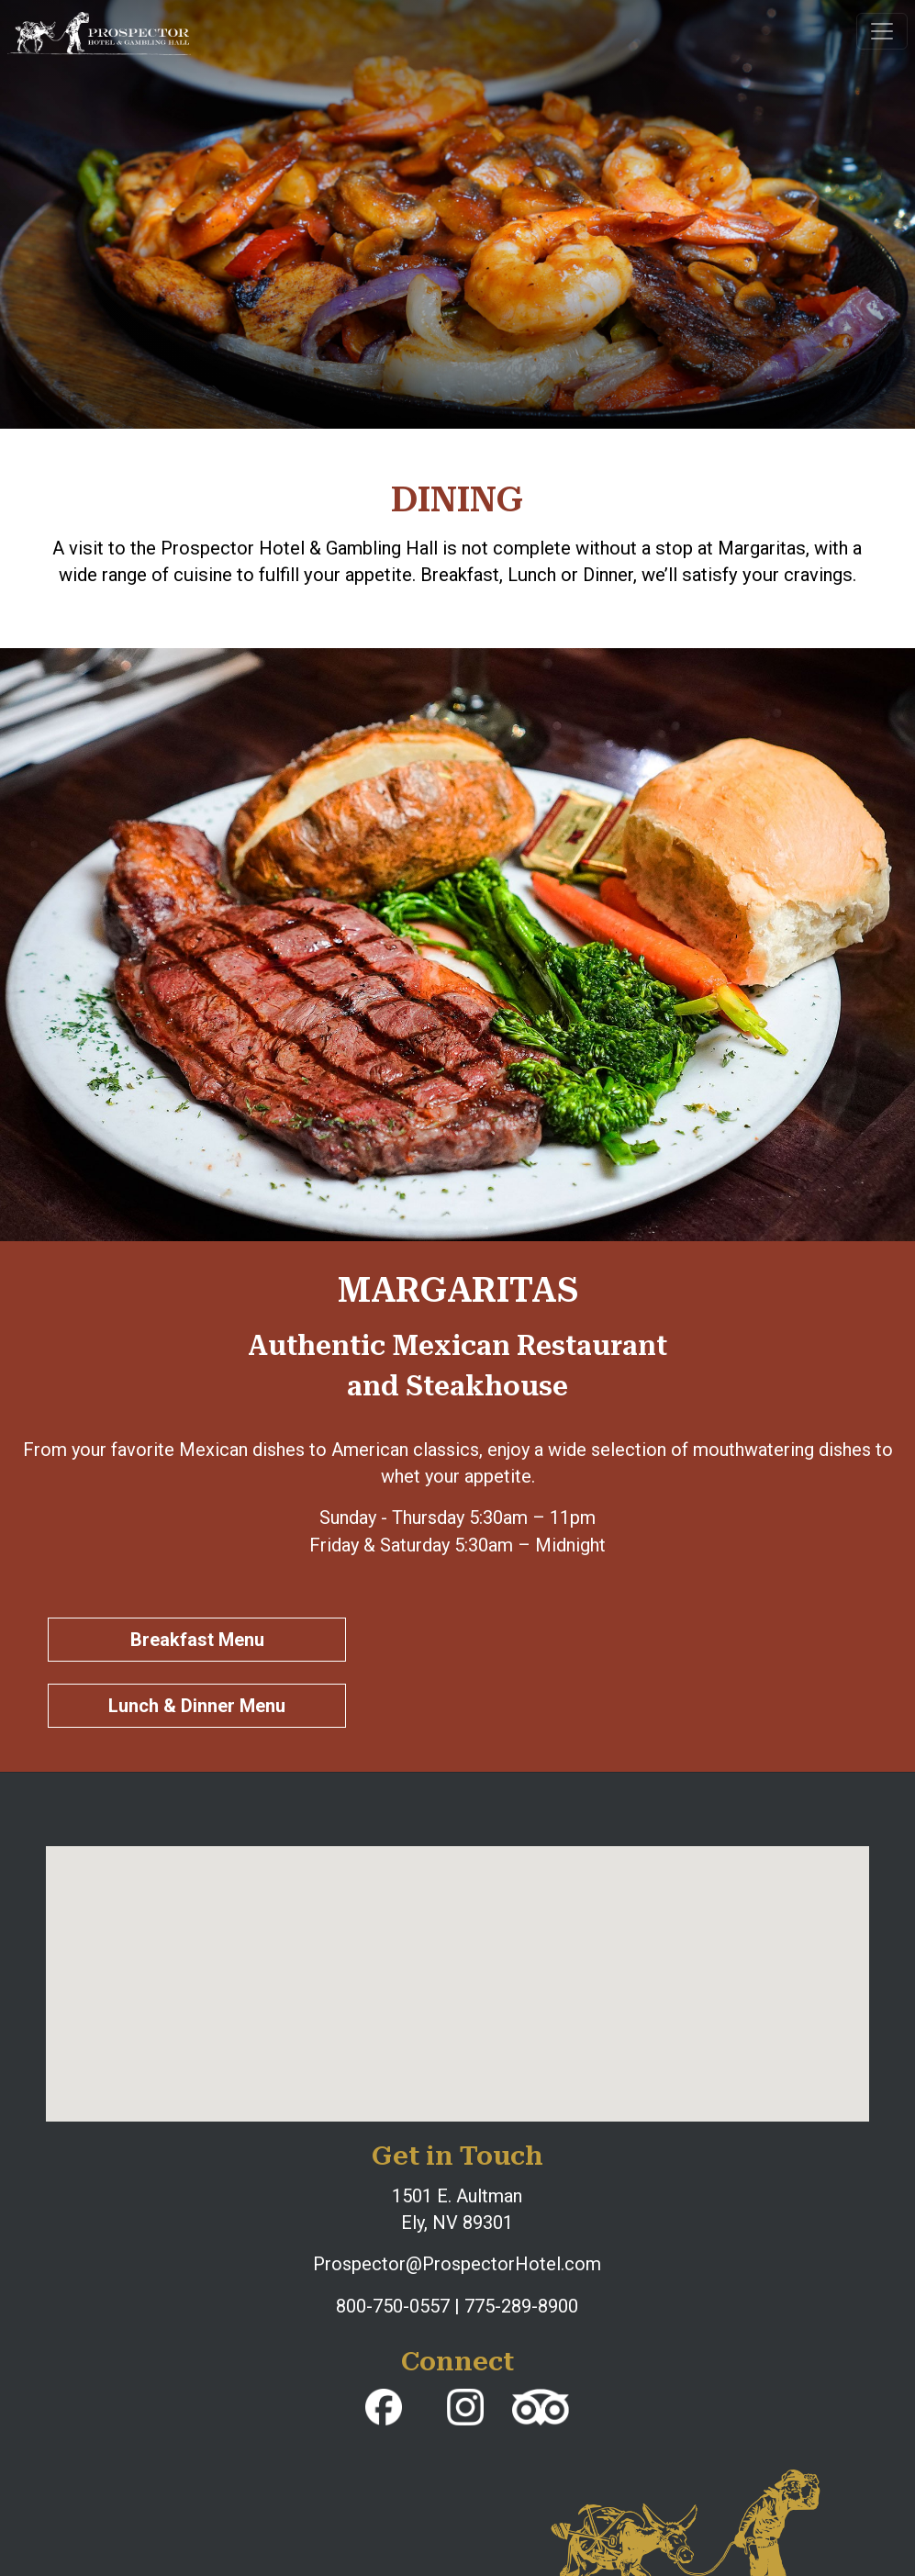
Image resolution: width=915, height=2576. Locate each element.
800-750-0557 (393, 2306)
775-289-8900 (521, 2306)
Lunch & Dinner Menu (196, 1706)
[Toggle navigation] (882, 31)
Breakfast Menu (197, 1640)
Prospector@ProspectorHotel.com (457, 2264)
